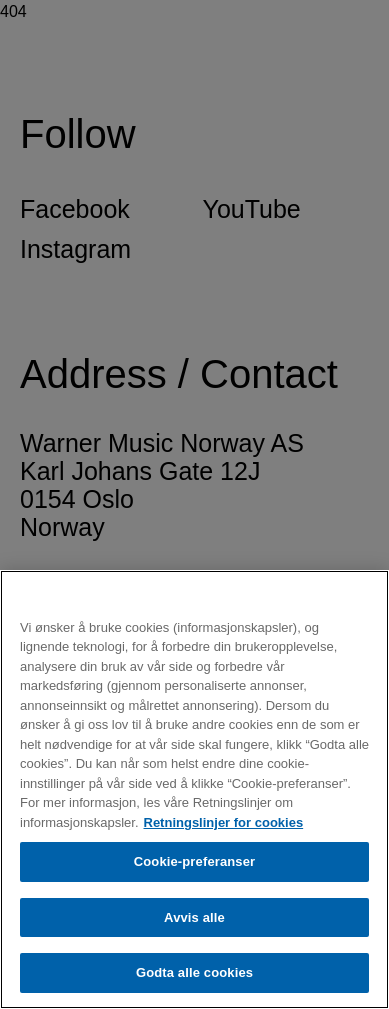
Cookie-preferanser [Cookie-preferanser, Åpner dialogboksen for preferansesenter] (195, 861)
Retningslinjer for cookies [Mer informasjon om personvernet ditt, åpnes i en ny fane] (224, 822)
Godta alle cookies (194, 972)
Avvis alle (194, 917)
